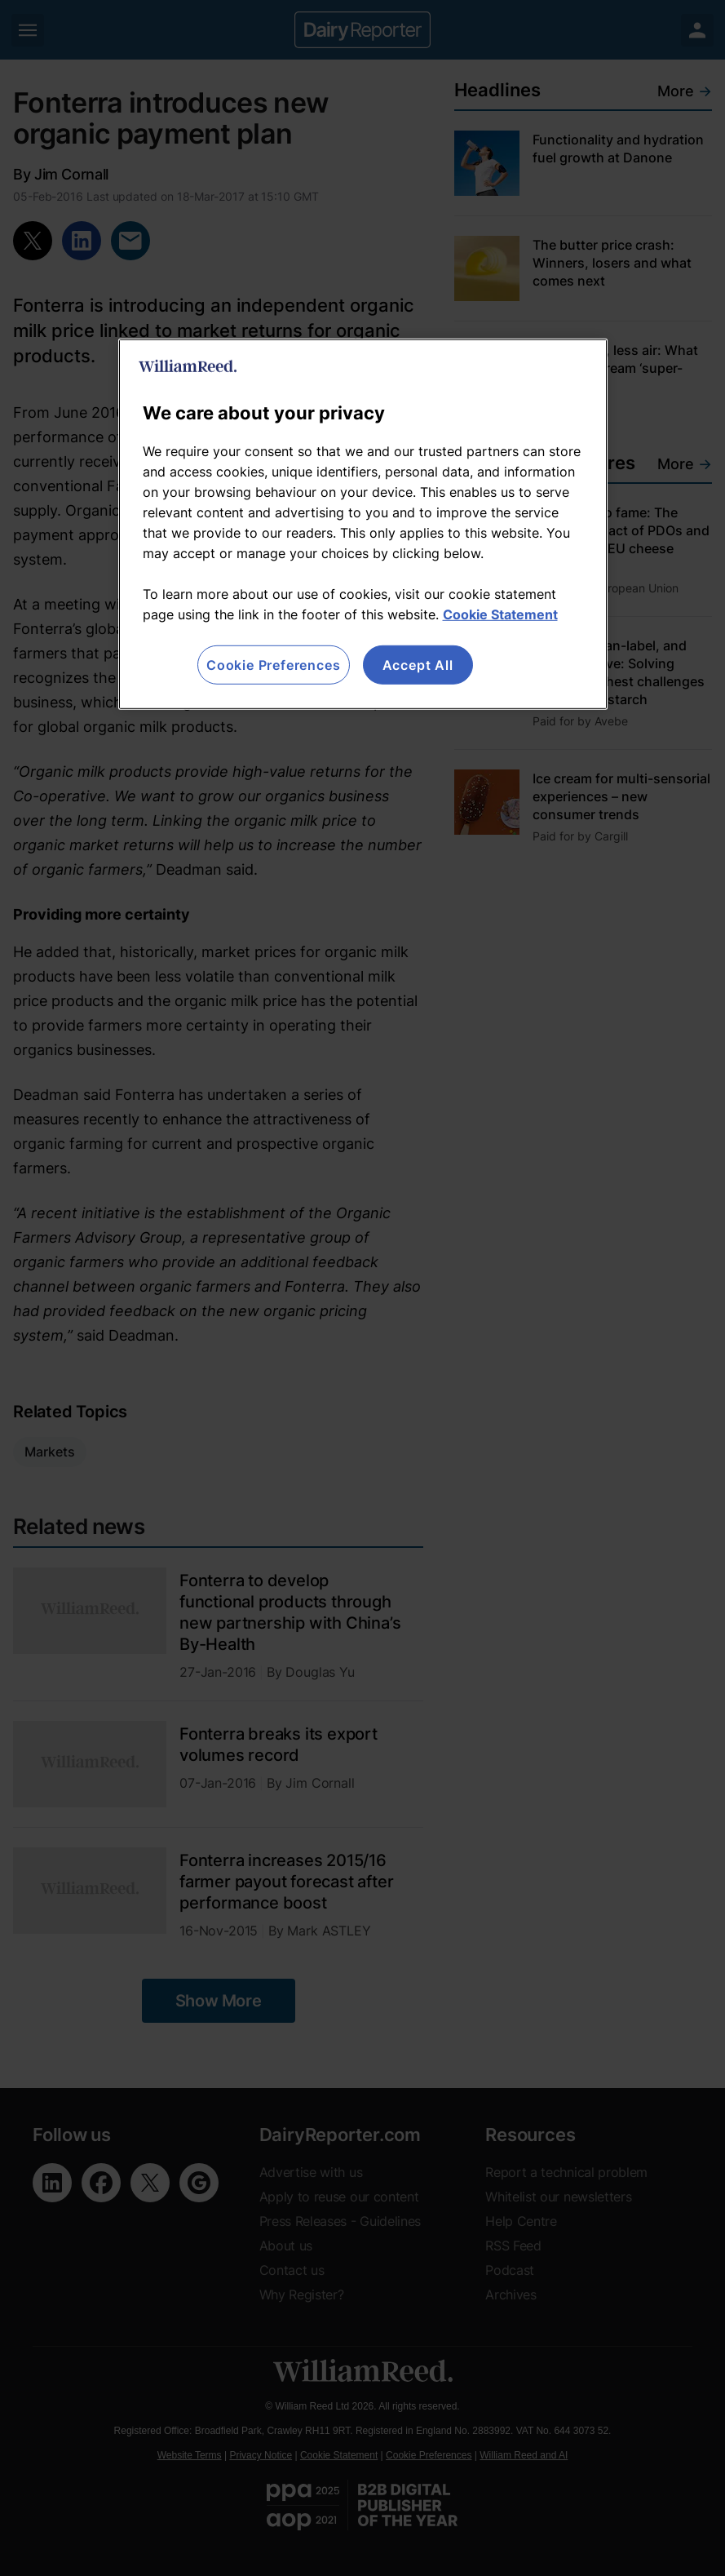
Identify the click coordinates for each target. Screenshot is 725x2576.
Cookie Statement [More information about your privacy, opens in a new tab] (500, 613)
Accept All (417, 664)
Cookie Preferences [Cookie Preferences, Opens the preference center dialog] (273, 664)
